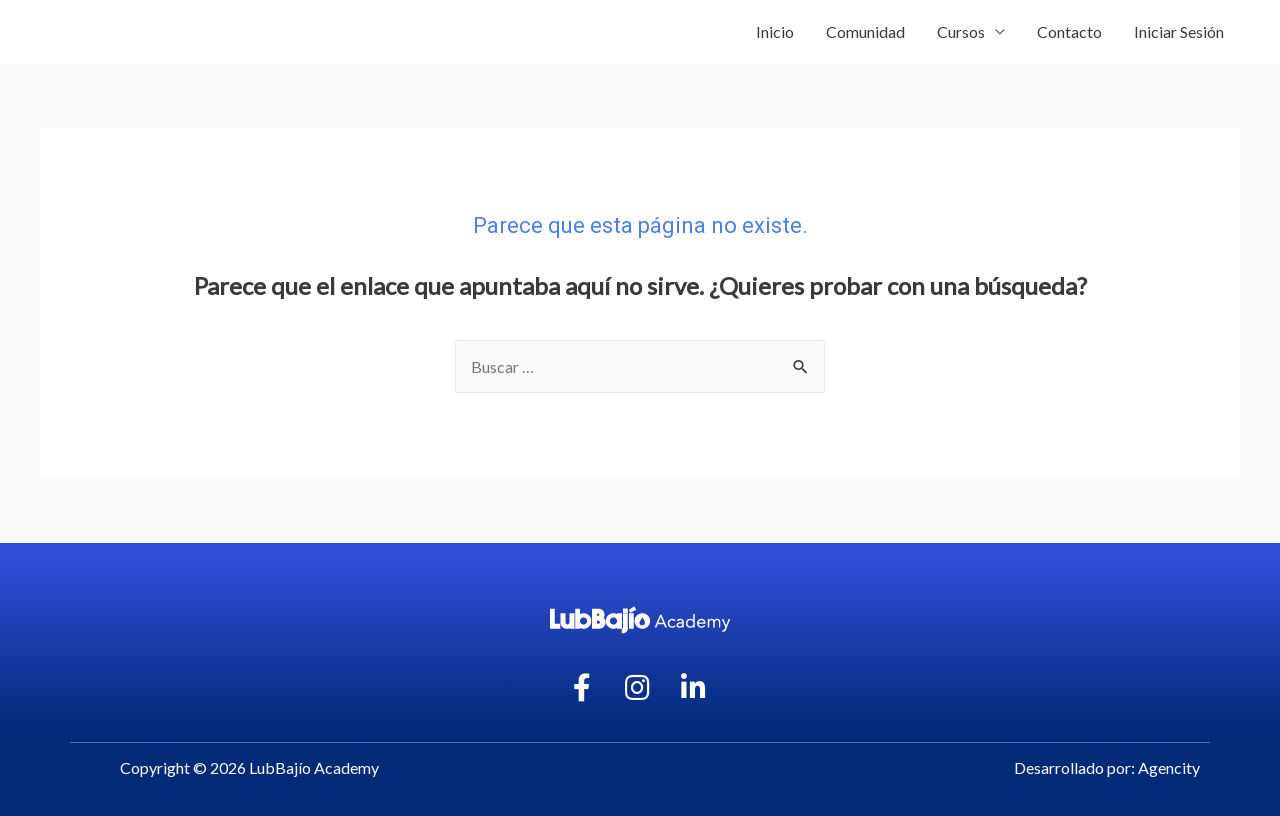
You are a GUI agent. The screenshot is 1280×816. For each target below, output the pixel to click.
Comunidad (865, 31)
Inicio (775, 31)
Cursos (961, 31)
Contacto (1069, 31)
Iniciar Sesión (1179, 31)
